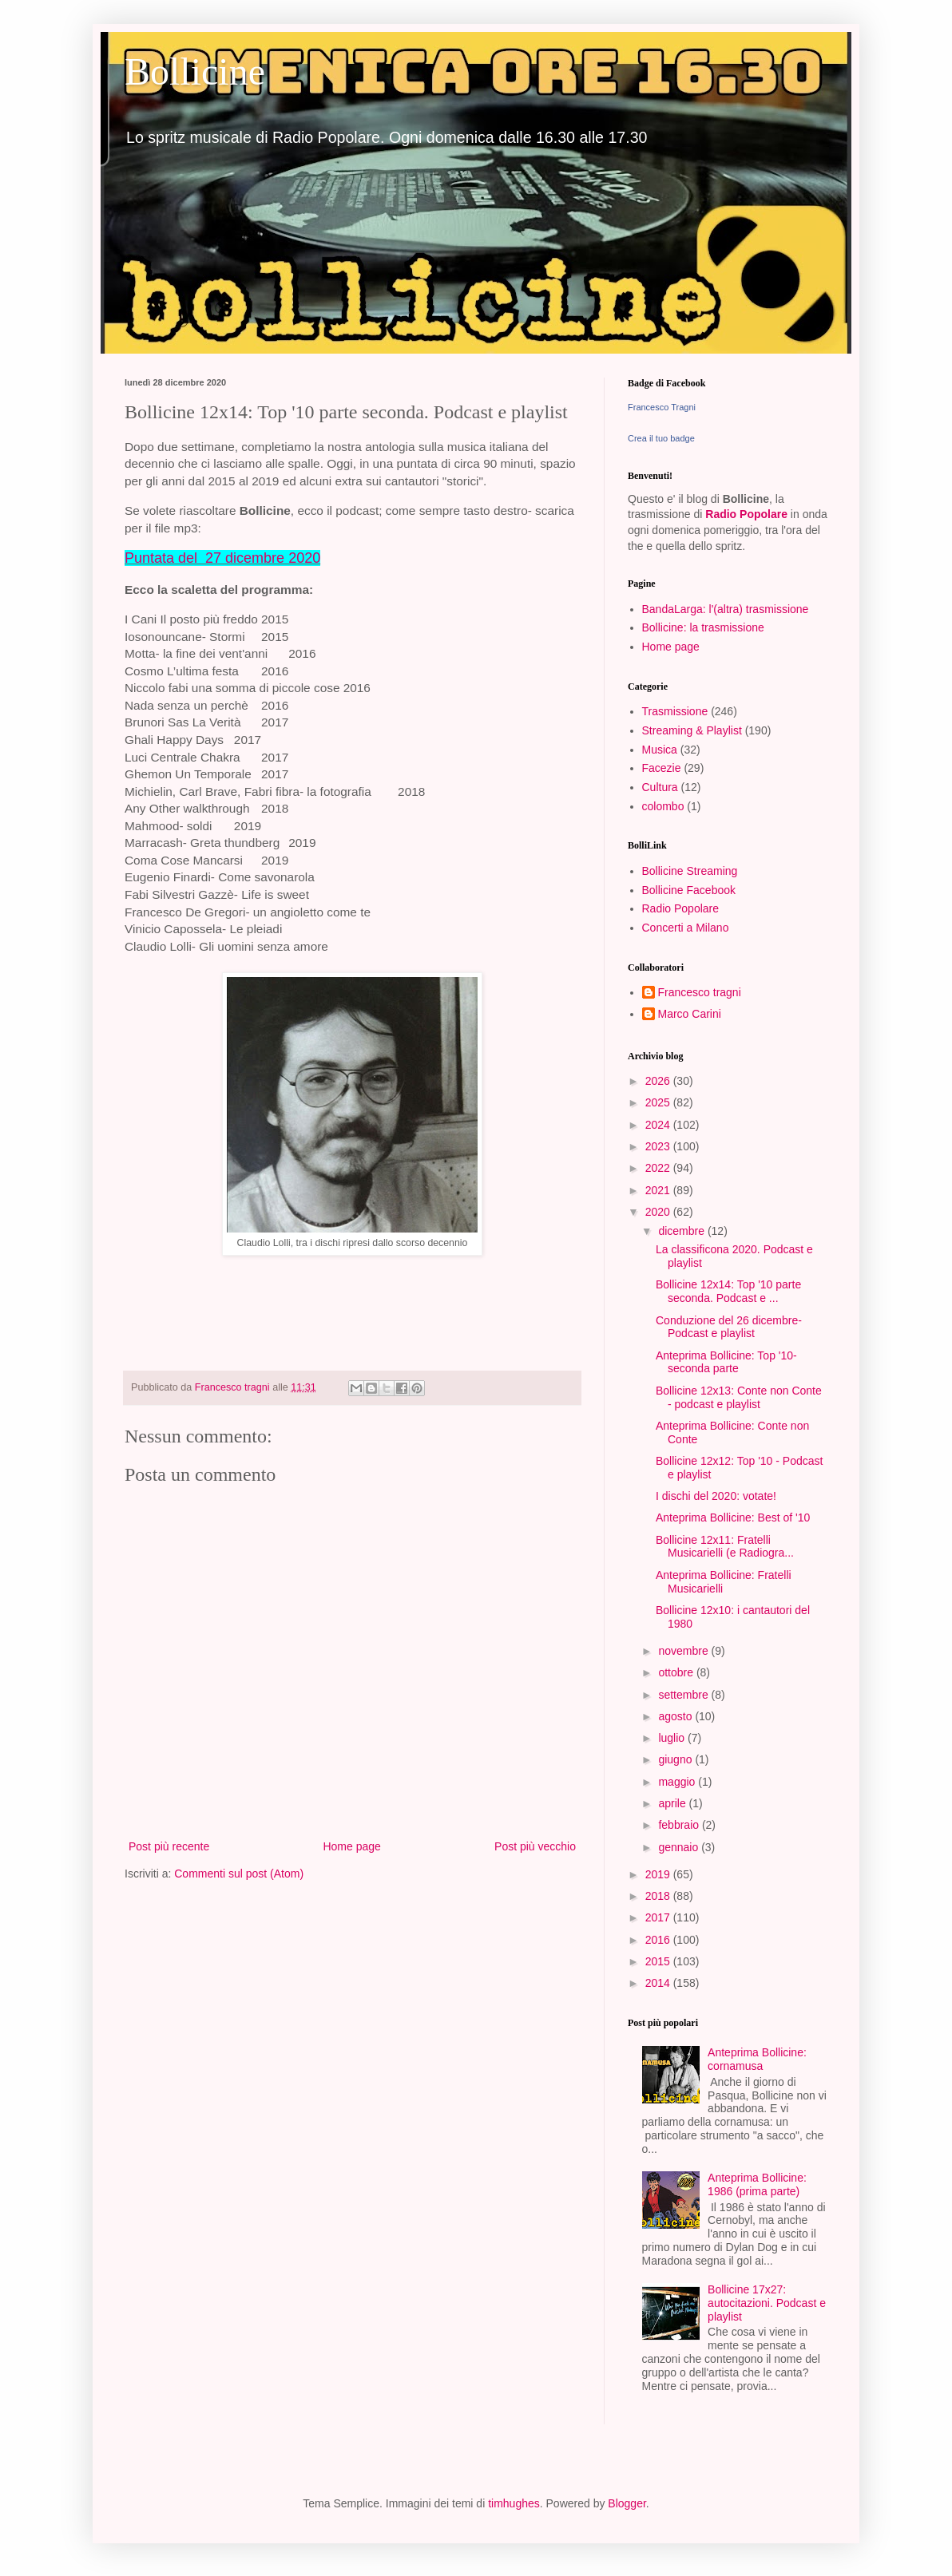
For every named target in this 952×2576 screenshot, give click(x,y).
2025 (659, 1102)
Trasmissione (675, 711)
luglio (673, 1737)
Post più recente (169, 1846)
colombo (663, 806)
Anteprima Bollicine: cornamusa (757, 2059)
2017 (659, 1917)
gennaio (679, 1847)
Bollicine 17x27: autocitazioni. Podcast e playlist (767, 2303)
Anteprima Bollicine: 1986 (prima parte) (757, 2184)
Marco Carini (689, 1013)
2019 (659, 1874)
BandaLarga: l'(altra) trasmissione (725, 609)
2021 (659, 1190)
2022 (659, 1167)
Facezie (661, 768)
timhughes (514, 2503)
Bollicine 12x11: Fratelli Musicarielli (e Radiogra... (725, 1546)
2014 (659, 1983)
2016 (659, 1939)
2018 (659, 1895)
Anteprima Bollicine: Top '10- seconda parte (726, 1362)
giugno (676, 1759)
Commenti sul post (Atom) (238, 1873)
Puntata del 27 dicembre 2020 (222, 558)
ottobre (677, 1672)
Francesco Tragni (662, 407)
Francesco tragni (699, 992)
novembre (684, 1650)
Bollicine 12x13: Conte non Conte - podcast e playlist (739, 1397)
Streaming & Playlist (692, 730)
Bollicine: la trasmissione (703, 627)
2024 (659, 1124)
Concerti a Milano (685, 927)
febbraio (679, 1824)
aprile (673, 1803)
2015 (659, 1961)
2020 (659, 1211)
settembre (684, 1694)
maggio (678, 1781)
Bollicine (195, 71)
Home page (351, 1846)
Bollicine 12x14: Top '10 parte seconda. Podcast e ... (728, 1291)
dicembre (682, 1231)
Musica (659, 749)
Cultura (660, 787)
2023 (659, 1146)
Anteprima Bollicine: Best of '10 (733, 1517)
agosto (676, 1716)
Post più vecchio (535, 1846)
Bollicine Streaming (690, 871)
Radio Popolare (746, 514)
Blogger (626, 2503)
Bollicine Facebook (689, 890)
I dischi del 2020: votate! (716, 1496)
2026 (659, 1080)
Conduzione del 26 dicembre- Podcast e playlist (729, 1327)
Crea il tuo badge (661, 438)
